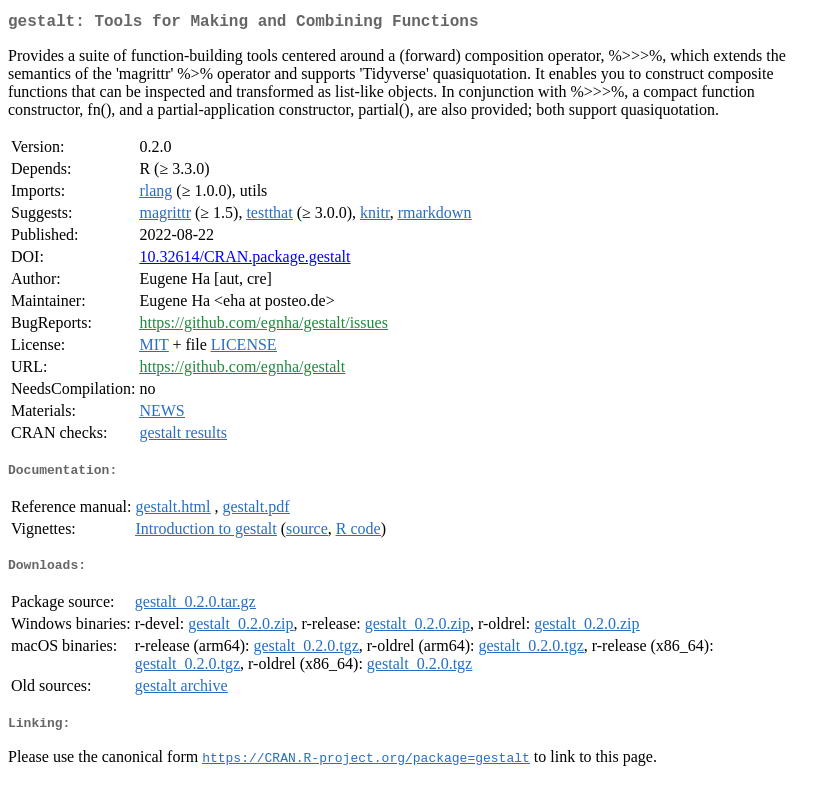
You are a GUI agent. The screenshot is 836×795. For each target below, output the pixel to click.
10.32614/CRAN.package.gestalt (244, 260)
